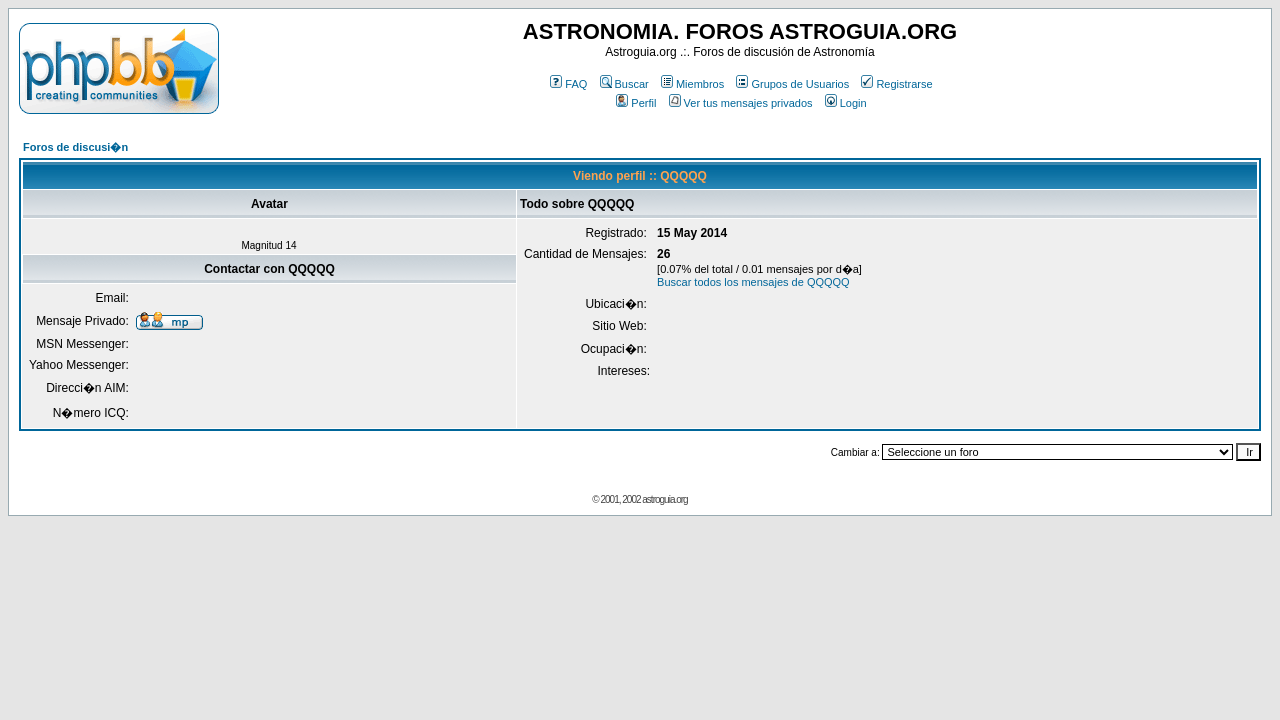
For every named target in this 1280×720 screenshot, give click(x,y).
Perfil (636, 103)
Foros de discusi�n (75, 147)
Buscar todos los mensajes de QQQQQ (753, 282)
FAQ (568, 84)
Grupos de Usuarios (792, 84)
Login (846, 103)
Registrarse (896, 84)
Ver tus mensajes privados (741, 103)
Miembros (692, 84)
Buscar (624, 84)
